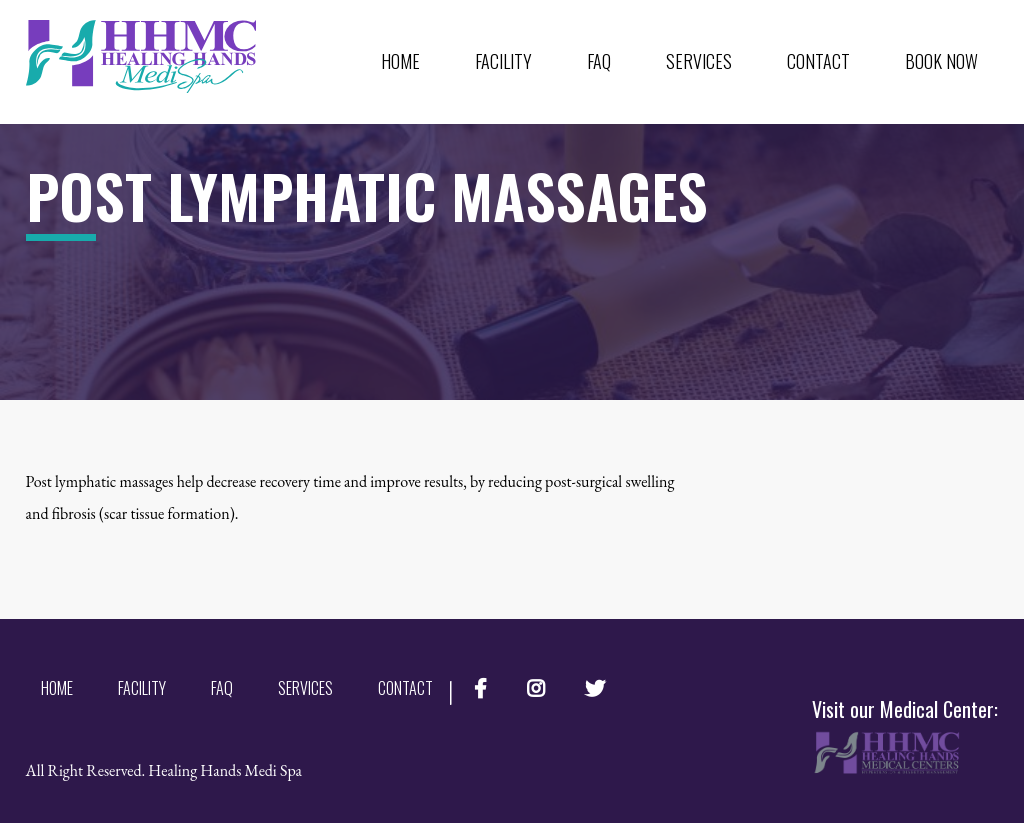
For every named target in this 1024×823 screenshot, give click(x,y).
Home (400, 61)
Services (699, 61)
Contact (818, 61)
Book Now (941, 61)
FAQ (599, 61)
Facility (503, 61)
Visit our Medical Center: (905, 735)
